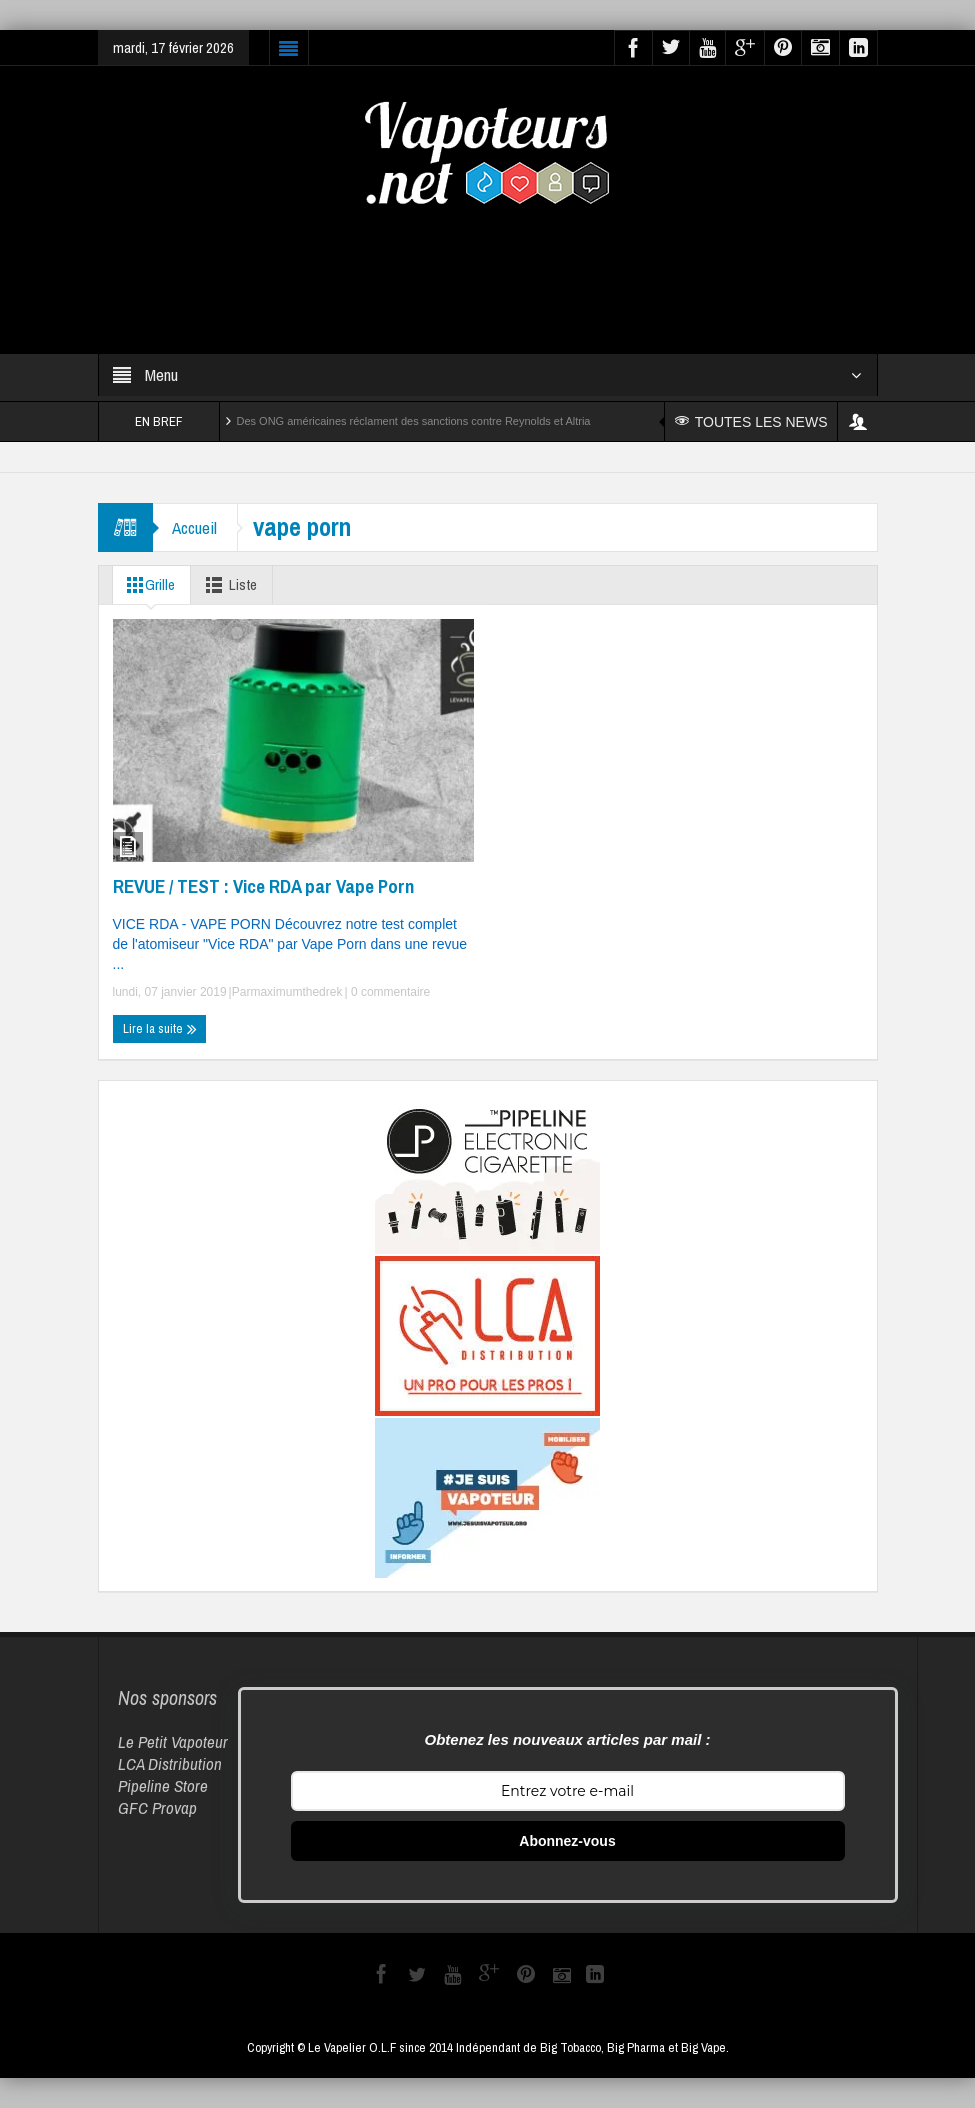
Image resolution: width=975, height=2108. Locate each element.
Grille (148, 585)
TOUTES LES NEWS (751, 422)
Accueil (195, 527)
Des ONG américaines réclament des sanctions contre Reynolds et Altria (414, 421)
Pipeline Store (163, 1785)
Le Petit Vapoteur (173, 1741)
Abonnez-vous (567, 1841)
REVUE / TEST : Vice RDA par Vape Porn (263, 886)
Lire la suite (160, 1029)
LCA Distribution (170, 1763)
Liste (228, 585)
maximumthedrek (296, 992)
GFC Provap (157, 1807)
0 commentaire (389, 992)
